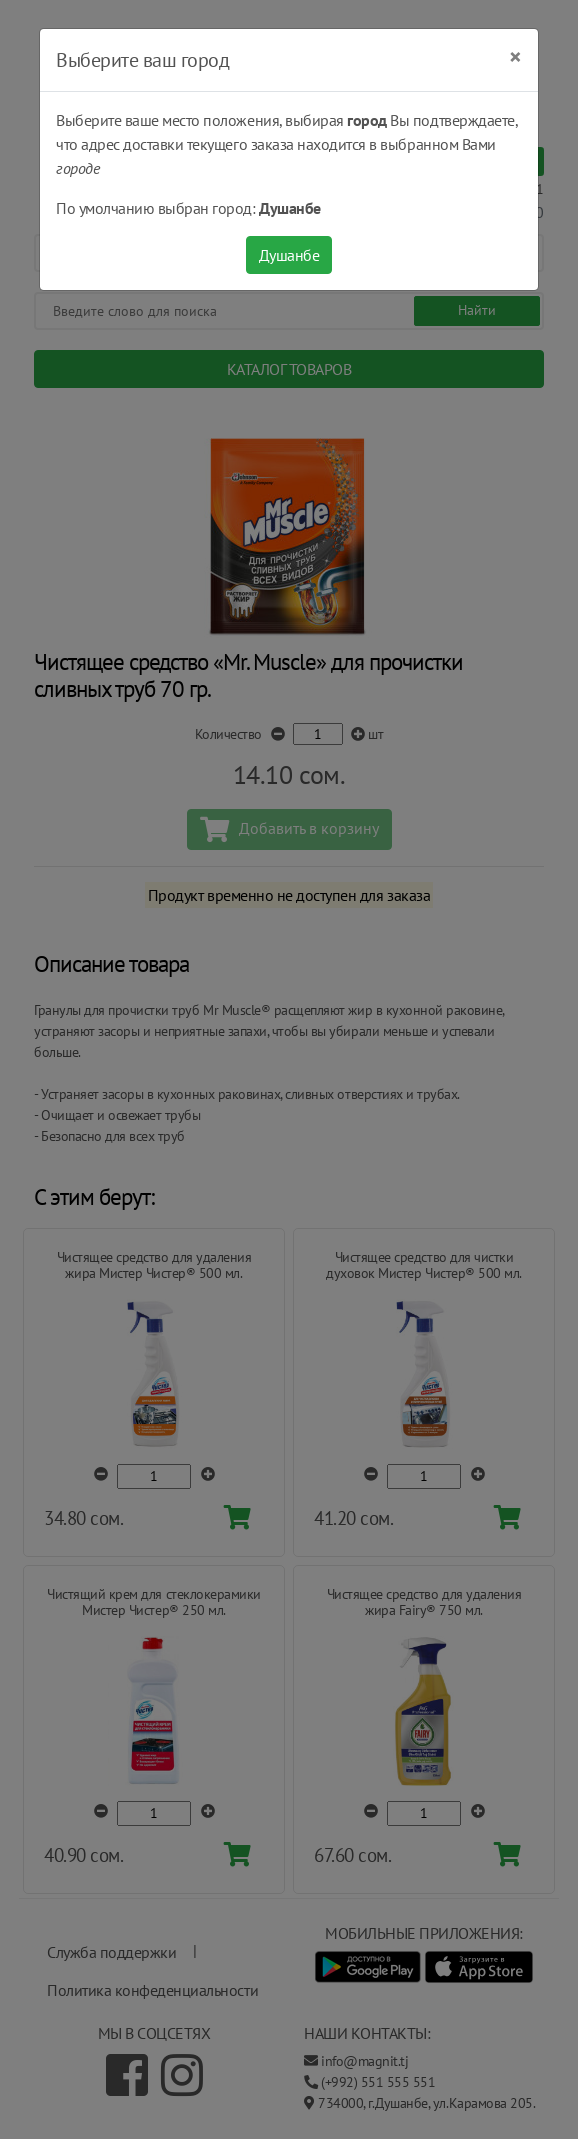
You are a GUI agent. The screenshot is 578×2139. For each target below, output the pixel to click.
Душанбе (289, 255)
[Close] (515, 57)
